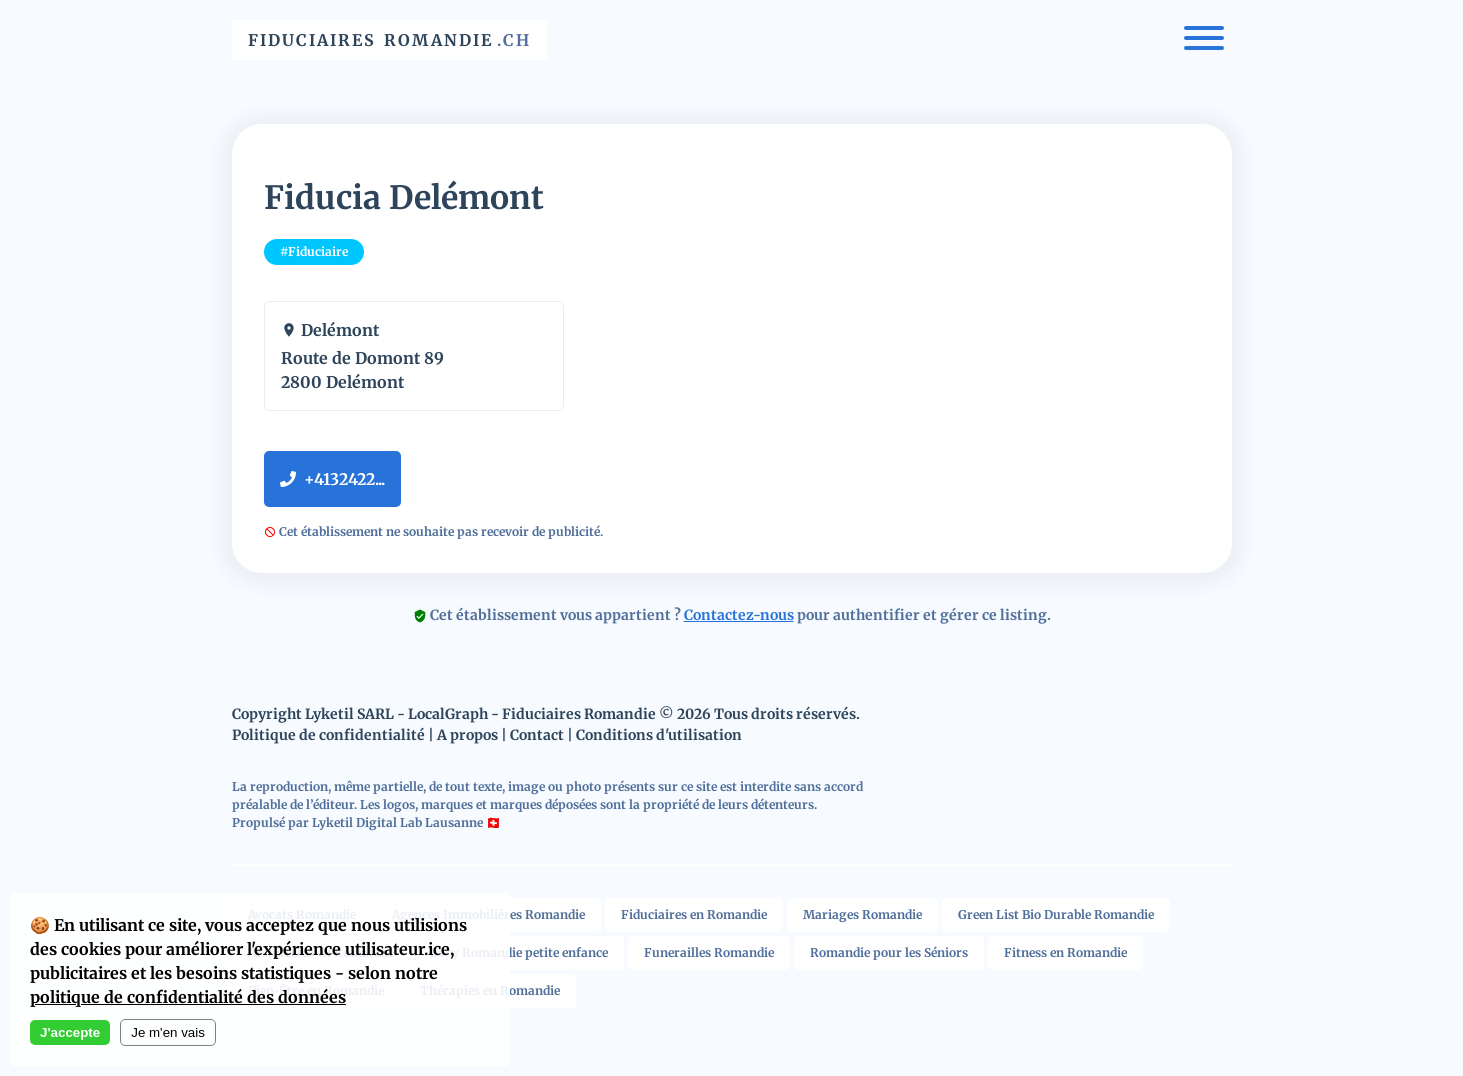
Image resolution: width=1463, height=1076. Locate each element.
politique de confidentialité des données (188, 997)
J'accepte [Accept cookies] (70, 1032)
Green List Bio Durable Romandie (1056, 914)
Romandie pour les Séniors (889, 952)
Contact (537, 735)
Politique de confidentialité (328, 735)
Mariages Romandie (862, 914)
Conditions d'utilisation (659, 735)
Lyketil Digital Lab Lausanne (397, 822)
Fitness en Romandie (1065, 952)
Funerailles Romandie (709, 952)
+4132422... (332, 479)
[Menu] (1204, 40)
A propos (467, 735)
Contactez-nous (739, 615)
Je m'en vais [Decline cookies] (168, 1032)
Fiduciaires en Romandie (694, 914)
